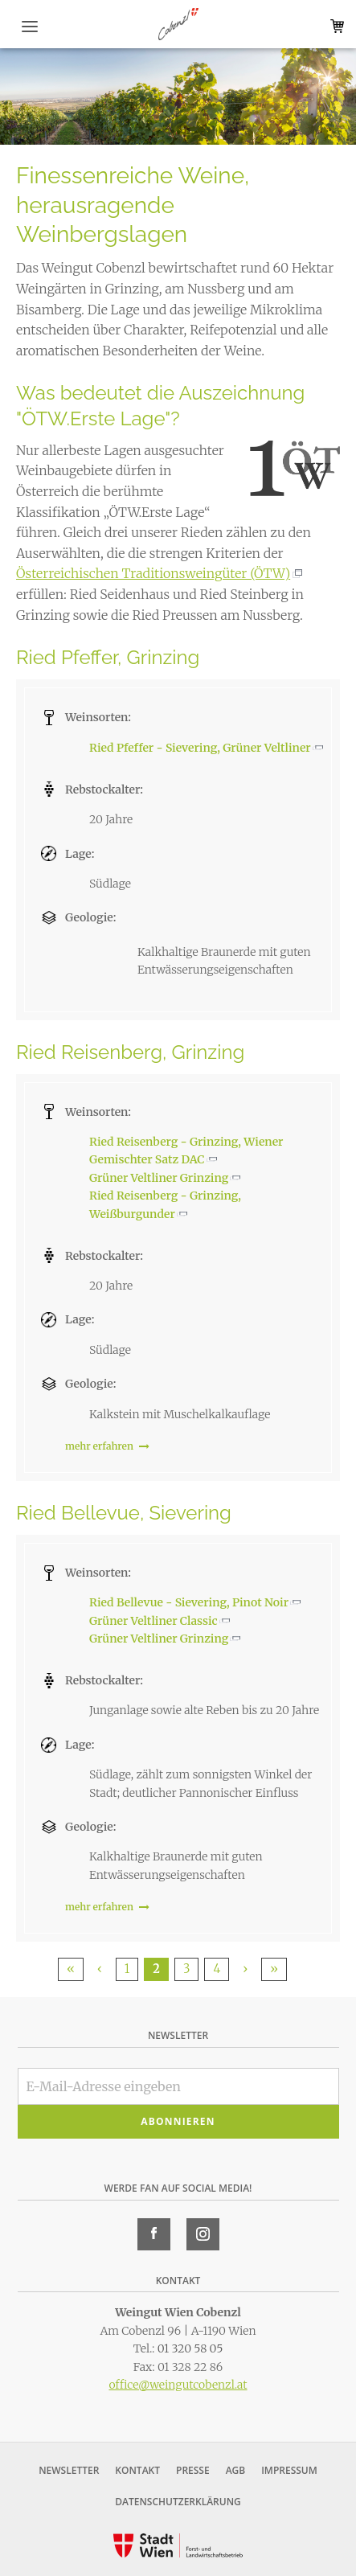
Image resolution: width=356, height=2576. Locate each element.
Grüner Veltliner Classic (153, 1621)
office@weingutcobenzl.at (177, 2384)
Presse (193, 2470)
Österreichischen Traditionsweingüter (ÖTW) (153, 573)
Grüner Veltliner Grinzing (158, 1178)
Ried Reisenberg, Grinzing (130, 1052)
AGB (236, 2470)
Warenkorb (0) (334, 26)
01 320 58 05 (190, 2348)
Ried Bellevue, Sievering (123, 1512)
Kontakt (137, 2470)
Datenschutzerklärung (178, 2501)
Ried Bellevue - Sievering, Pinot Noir (188, 1602)
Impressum (289, 2470)
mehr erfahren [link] (107, 1446)
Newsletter (69, 2470)
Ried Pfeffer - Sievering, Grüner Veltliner (200, 747)
